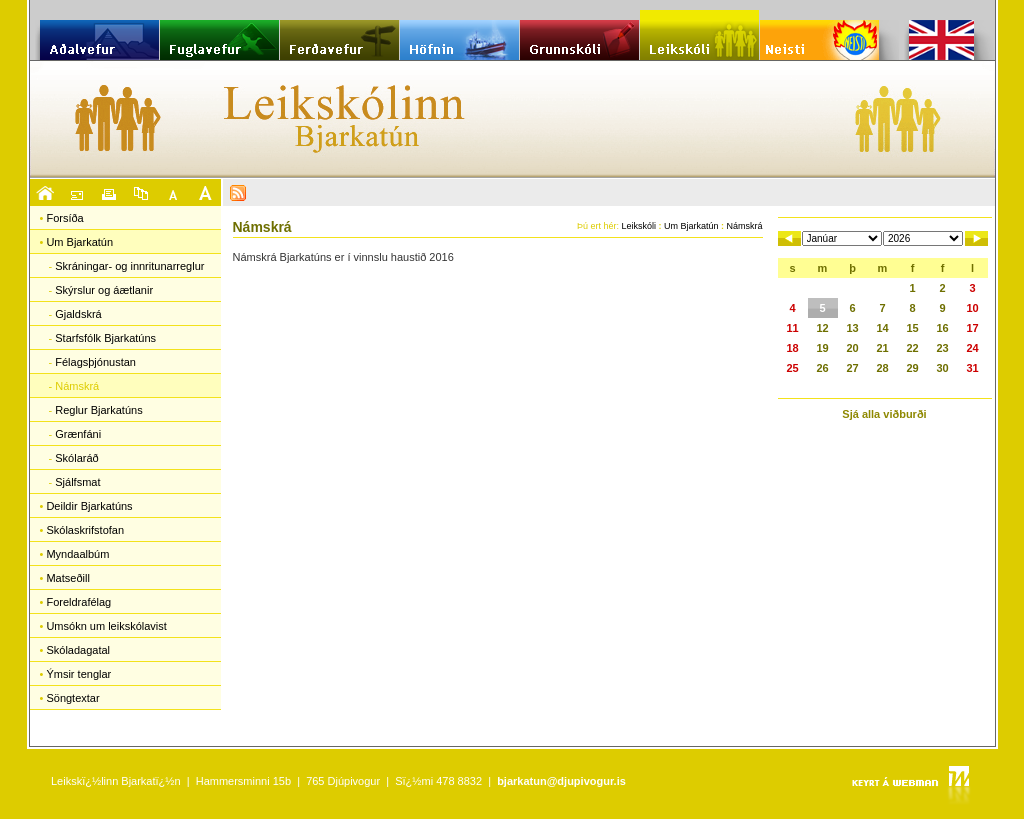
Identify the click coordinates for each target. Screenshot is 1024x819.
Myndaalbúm (77, 554)
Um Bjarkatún (79, 242)
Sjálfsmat (77, 482)
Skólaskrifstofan (85, 530)
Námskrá (77, 386)
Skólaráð (76, 458)
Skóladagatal (78, 650)
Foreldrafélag (78, 602)
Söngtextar (72, 698)
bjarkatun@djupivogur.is (561, 781)
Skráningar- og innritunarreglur (129, 266)
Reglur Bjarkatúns (98, 410)
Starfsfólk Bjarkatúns (105, 338)
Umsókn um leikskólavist (106, 626)
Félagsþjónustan (95, 362)
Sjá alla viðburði (884, 414)
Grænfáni (78, 434)
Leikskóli (638, 226)
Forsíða (64, 218)
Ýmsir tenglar (78, 674)
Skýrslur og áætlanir (104, 290)
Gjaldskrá (78, 314)
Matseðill (67, 578)
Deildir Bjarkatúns (89, 506)
